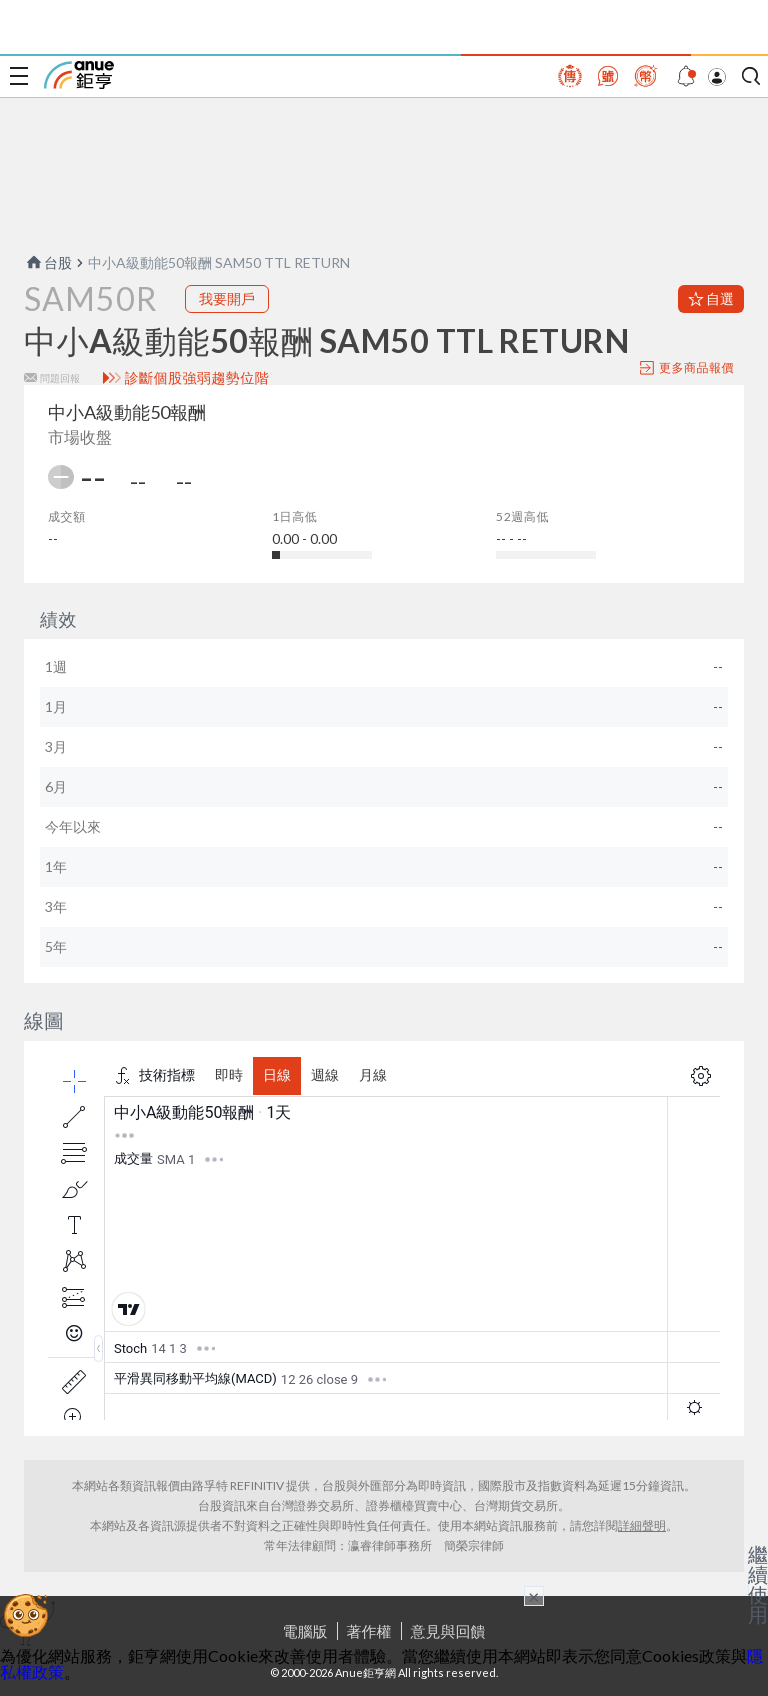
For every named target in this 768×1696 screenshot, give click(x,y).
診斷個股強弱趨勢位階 (197, 378)
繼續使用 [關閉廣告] (758, 1584)
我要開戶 (227, 298)
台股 (48, 262)
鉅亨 (79, 75)
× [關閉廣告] (534, 1596)
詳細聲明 (642, 1525)
